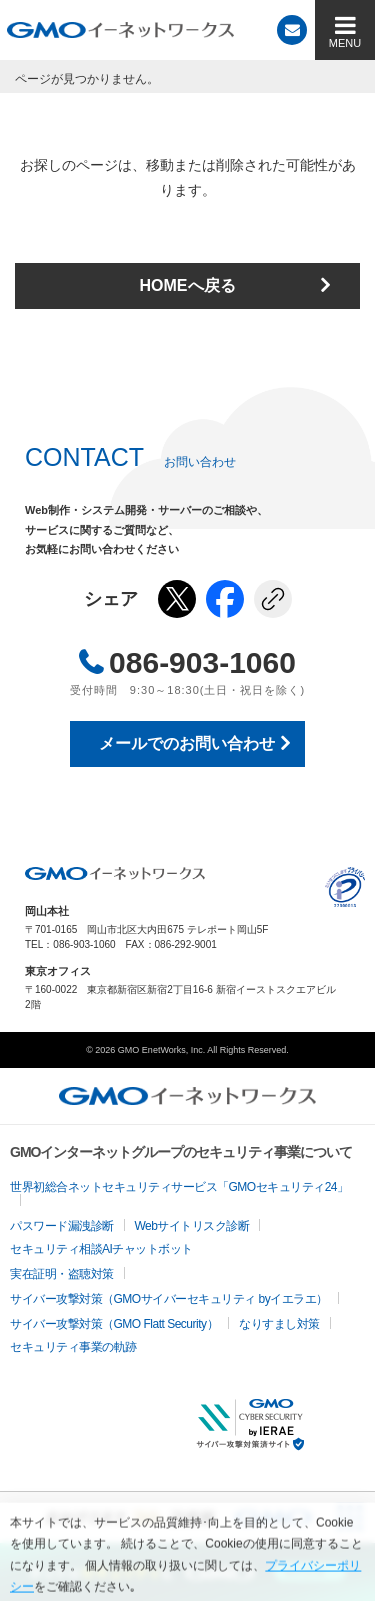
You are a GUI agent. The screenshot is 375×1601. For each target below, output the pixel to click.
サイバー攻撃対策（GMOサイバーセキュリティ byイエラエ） (169, 1299)
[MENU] (345, 30)
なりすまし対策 (279, 1324)
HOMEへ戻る (188, 285)
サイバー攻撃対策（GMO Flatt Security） (114, 1324)
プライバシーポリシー (345, 887)
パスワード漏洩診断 (62, 1226)
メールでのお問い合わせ (187, 743)
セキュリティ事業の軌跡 (73, 1347)
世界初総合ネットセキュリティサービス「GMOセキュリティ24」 (179, 1187)
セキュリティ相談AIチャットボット (101, 1249)
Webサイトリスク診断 (192, 1226)
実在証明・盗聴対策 (62, 1274)
